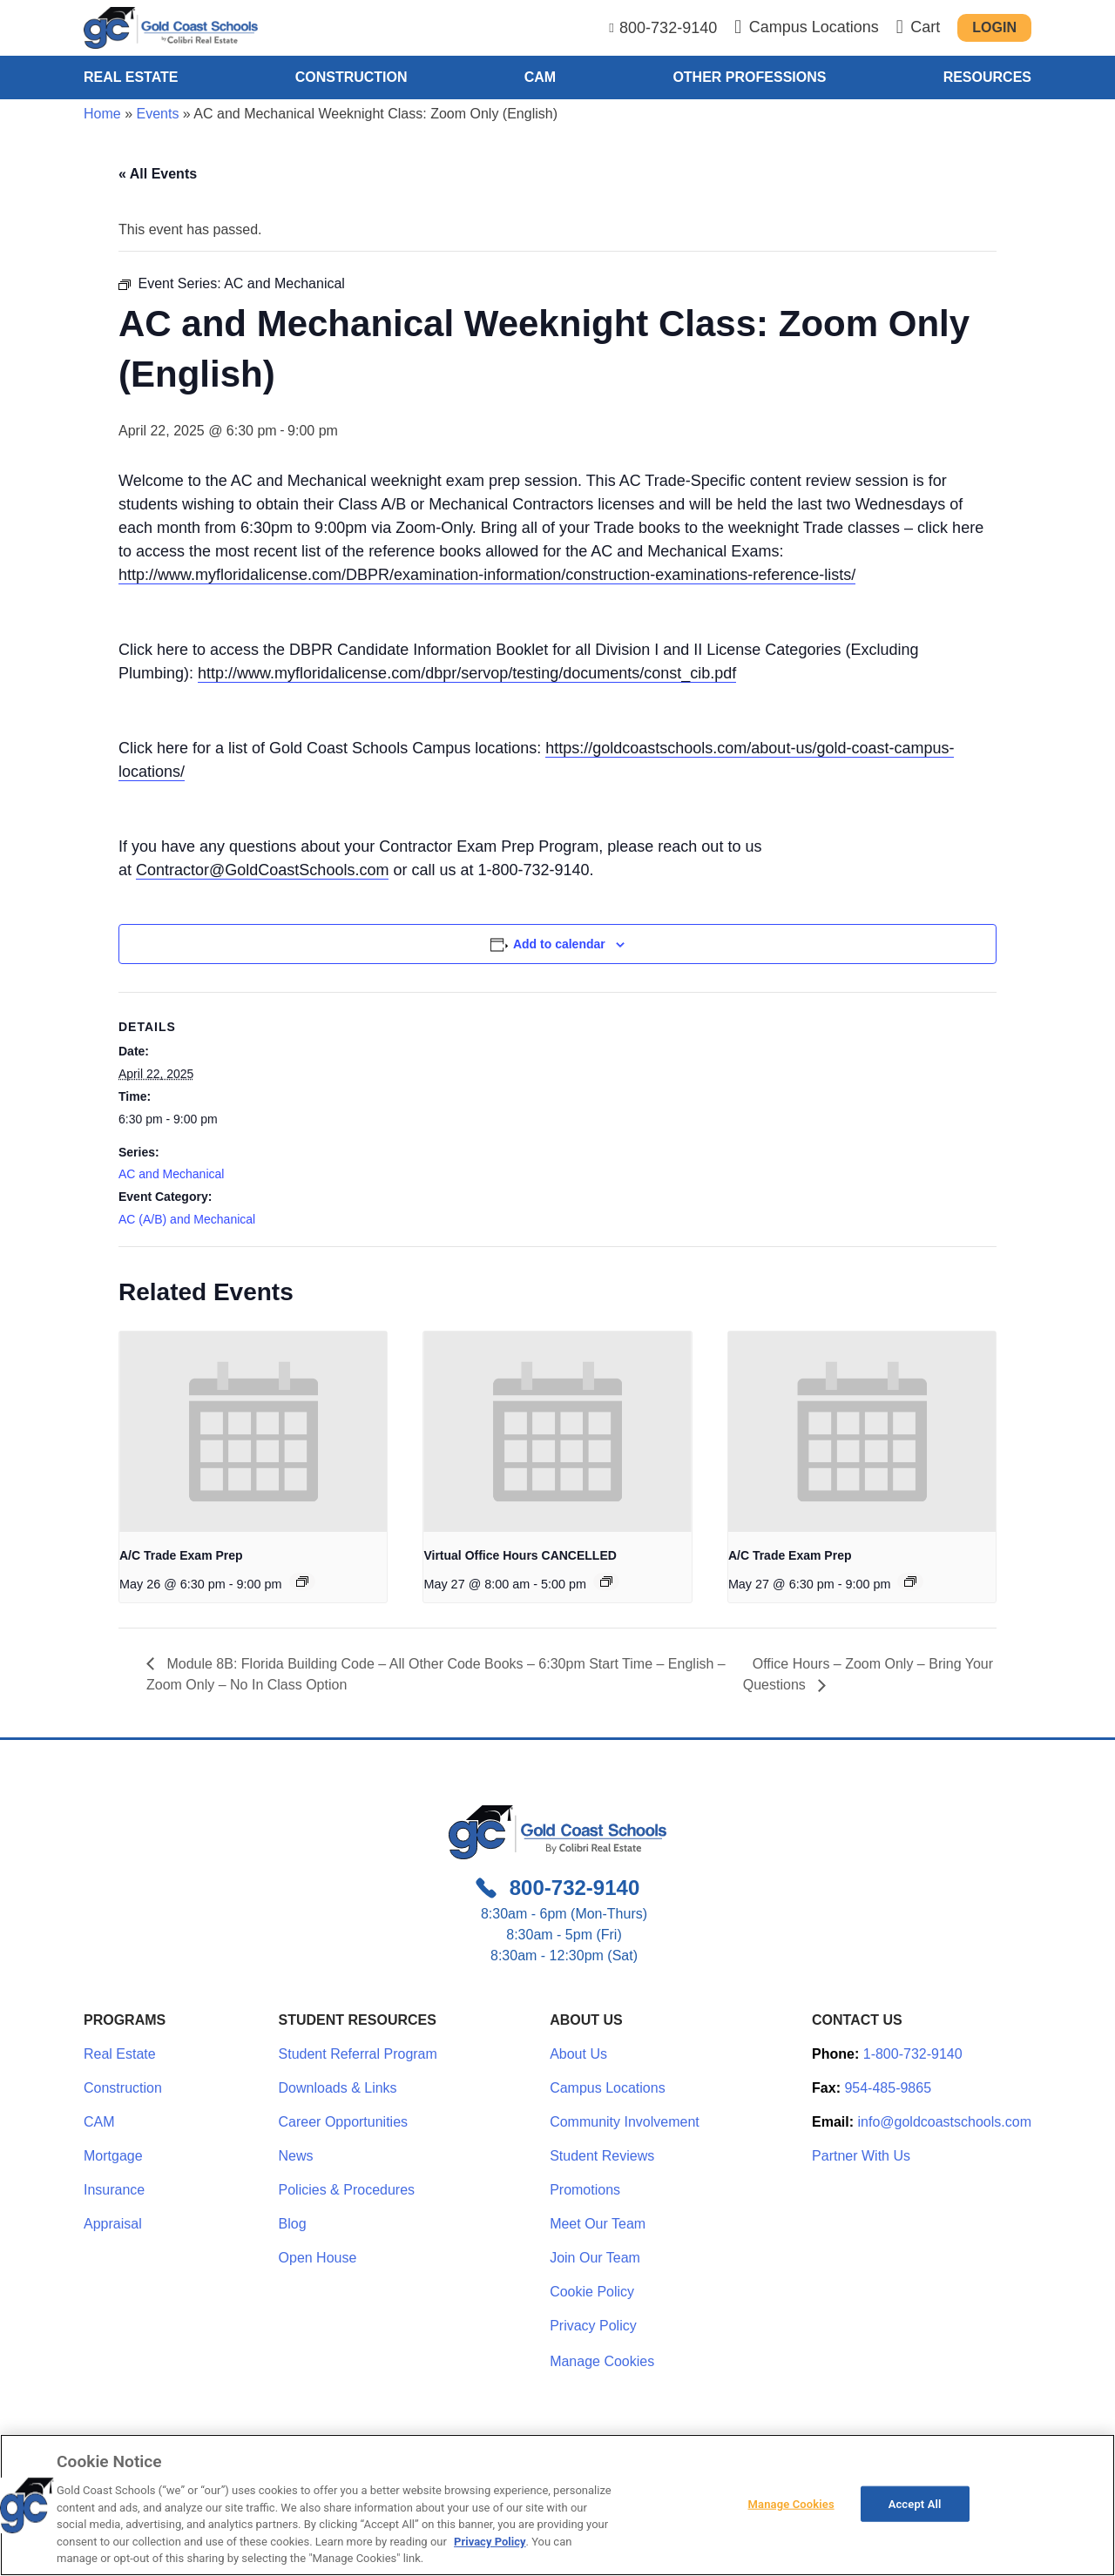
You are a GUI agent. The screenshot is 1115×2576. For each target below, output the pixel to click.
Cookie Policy (592, 2291)
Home (102, 113)
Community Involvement (624, 2121)
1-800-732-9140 (913, 2054)
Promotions (585, 2189)
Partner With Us (861, 2155)
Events (157, 113)
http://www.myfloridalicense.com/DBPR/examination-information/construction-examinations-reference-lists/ (486, 574)
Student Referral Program (358, 2054)
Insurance (114, 2189)
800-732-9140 (668, 28)
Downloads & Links (338, 2087)
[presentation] (253, 1432)
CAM (540, 77)
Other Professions (749, 77)
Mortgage (113, 2155)
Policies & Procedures (347, 2189)
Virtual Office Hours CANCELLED (519, 1555)
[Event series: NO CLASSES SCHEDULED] (606, 1581)
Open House (318, 2257)
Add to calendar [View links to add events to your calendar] (559, 944)
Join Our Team (595, 2257)
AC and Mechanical (171, 1174)
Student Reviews (602, 2155)
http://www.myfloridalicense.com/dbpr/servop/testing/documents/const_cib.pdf (467, 673)
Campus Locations (608, 2087)
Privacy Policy (593, 2325)
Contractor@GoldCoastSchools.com (262, 870)
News (296, 2155)
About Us (578, 2054)
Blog (293, 2223)
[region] (557, 2505)
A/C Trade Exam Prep (181, 1555)
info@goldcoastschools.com (944, 2121)
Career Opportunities (344, 2121)
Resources (987, 77)
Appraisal (113, 2223)
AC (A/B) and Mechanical (186, 1219)
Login (994, 27)
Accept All (915, 2503)
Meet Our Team (597, 2223)
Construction (351, 77)
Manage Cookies (602, 2362)
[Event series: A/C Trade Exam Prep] (302, 1581)
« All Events (157, 173)
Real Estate (131, 77)
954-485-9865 (887, 2087)
